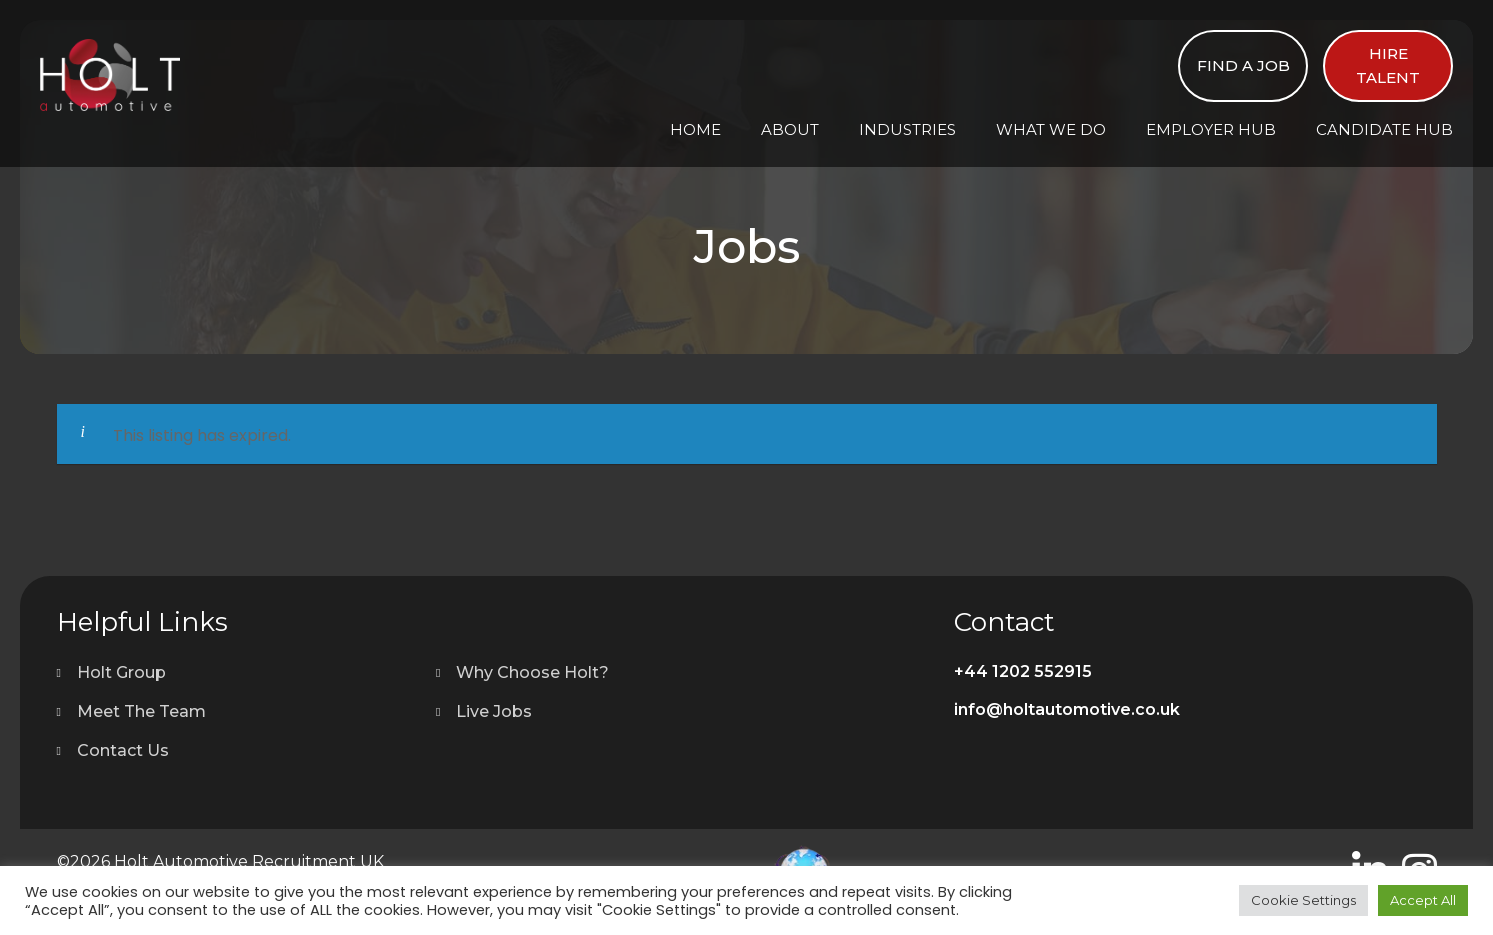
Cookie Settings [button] (1303, 900)
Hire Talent (1388, 65)
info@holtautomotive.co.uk (1067, 709)
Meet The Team (141, 711)
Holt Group (121, 672)
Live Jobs (494, 711)
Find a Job (1243, 65)
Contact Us (123, 750)
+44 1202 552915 (1023, 671)
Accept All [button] (1423, 900)
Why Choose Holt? (532, 672)
